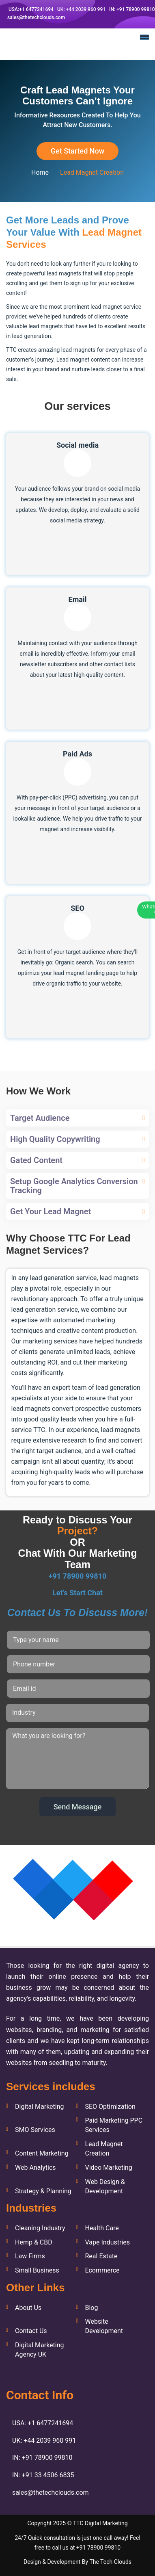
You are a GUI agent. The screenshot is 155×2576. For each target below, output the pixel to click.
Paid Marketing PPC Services (113, 2125)
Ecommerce (102, 2270)
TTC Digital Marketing (100, 2523)
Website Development (104, 2326)
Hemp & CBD (33, 2242)
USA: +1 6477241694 (42, 2423)
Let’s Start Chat (77, 1592)
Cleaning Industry (40, 2228)
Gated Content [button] (36, 1160)
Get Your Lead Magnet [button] (50, 1211)
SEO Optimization (110, 2106)
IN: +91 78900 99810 (131, 9)
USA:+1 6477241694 (30, 9)
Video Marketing (108, 2167)
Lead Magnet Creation (104, 2148)
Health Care (101, 2228)
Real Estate (101, 2256)
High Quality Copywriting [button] (55, 1139)
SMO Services (35, 2130)
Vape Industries (107, 2242)
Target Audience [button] (39, 1118)
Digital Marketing (39, 2106)
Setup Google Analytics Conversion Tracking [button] (74, 1185)
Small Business (37, 2270)
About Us (28, 2308)
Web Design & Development (105, 2186)
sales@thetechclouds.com (36, 17)
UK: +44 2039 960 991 (80, 9)
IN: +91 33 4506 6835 (43, 2475)
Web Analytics (35, 2167)
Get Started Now (77, 151)
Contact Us (31, 2331)
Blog (91, 2308)
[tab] (77, 1118)
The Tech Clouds (110, 2562)
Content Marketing (42, 2153)
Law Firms (30, 2256)
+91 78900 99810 (78, 1576)
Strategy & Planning (43, 2191)
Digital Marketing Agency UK (39, 2349)
